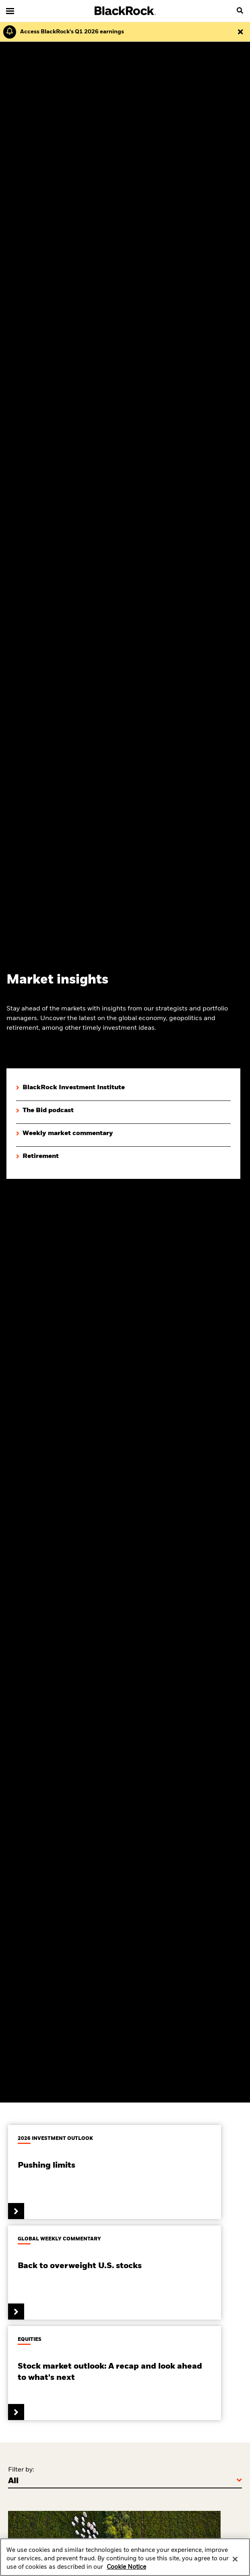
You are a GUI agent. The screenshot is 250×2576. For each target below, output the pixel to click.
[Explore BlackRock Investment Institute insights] (70, 1088)
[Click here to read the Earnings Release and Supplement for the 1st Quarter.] (70, 32)
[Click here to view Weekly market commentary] (64, 1134)
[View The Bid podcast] (45, 1111)
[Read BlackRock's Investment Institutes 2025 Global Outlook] (114, 2172)
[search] (240, 11)
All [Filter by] (13, 2481)
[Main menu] (10, 11)
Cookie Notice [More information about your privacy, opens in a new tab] (126, 2571)
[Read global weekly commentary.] (114, 2273)
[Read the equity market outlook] (114, 2373)
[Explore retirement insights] (37, 1156)
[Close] (235, 2563)
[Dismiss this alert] (240, 32)
